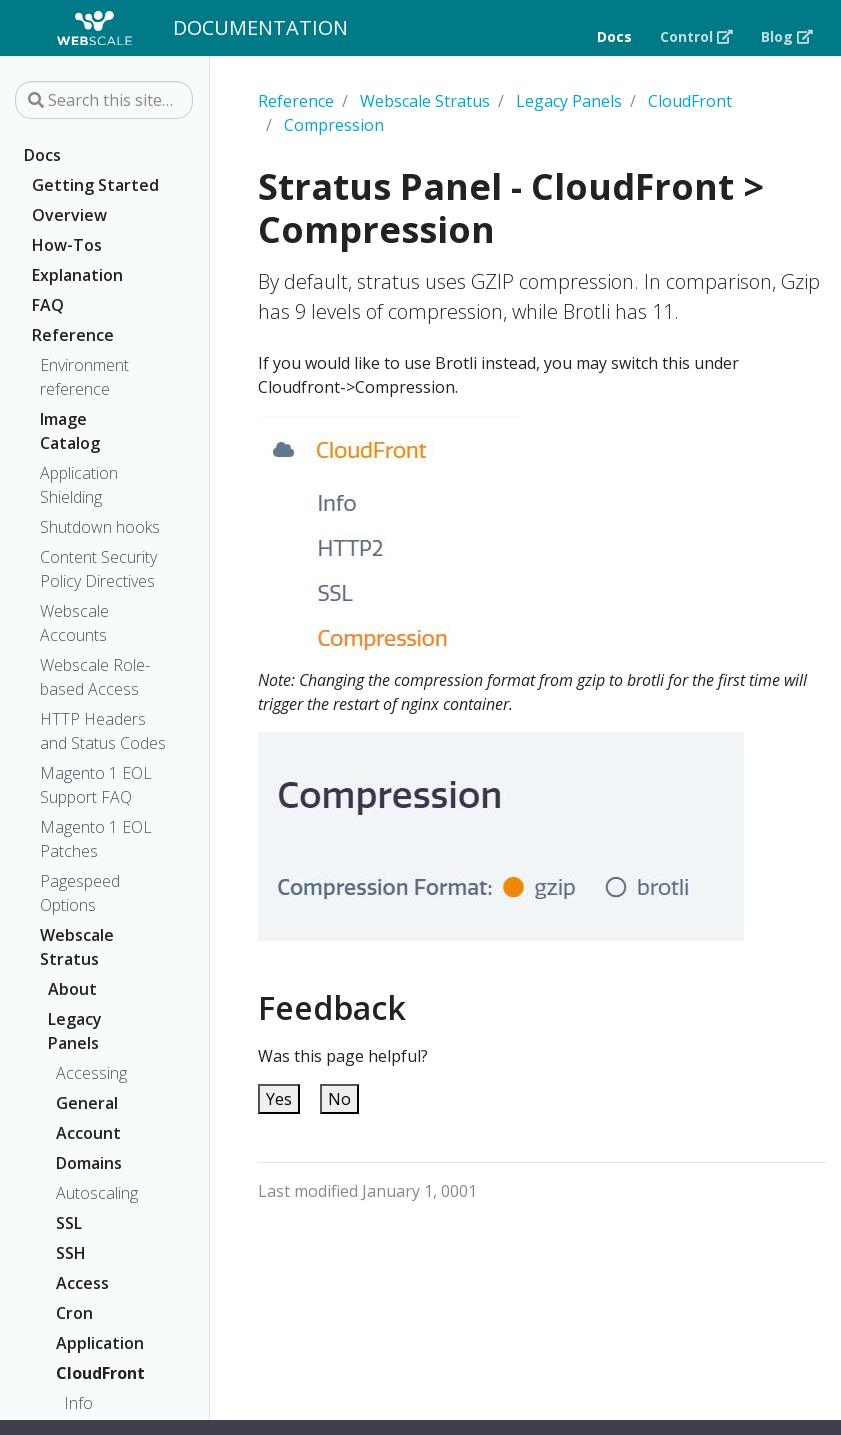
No (339, 1099)
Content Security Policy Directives (98, 569)
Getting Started (95, 185)
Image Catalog (70, 431)
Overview (69, 215)
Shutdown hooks (100, 527)
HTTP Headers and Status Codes (103, 731)
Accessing (91, 1073)
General (87, 1103)
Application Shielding (79, 485)
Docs (42, 155)
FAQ (48, 305)
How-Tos (67, 245)
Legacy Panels (75, 1031)
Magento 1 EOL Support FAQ (96, 785)
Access (82, 1283)
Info (78, 1403)
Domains (88, 1163)
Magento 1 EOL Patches (96, 839)
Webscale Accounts (74, 623)
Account (88, 1133)
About (72, 989)
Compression (334, 125)
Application (88, 1343)
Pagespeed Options (80, 893)
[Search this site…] (104, 100)
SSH (71, 1253)
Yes (279, 1099)
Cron (74, 1313)
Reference (73, 335)
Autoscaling (96, 1193)
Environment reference (84, 377)
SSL (69, 1223)
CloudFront (88, 1373)
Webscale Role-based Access (95, 677)
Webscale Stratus (77, 947)
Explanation (77, 275)
